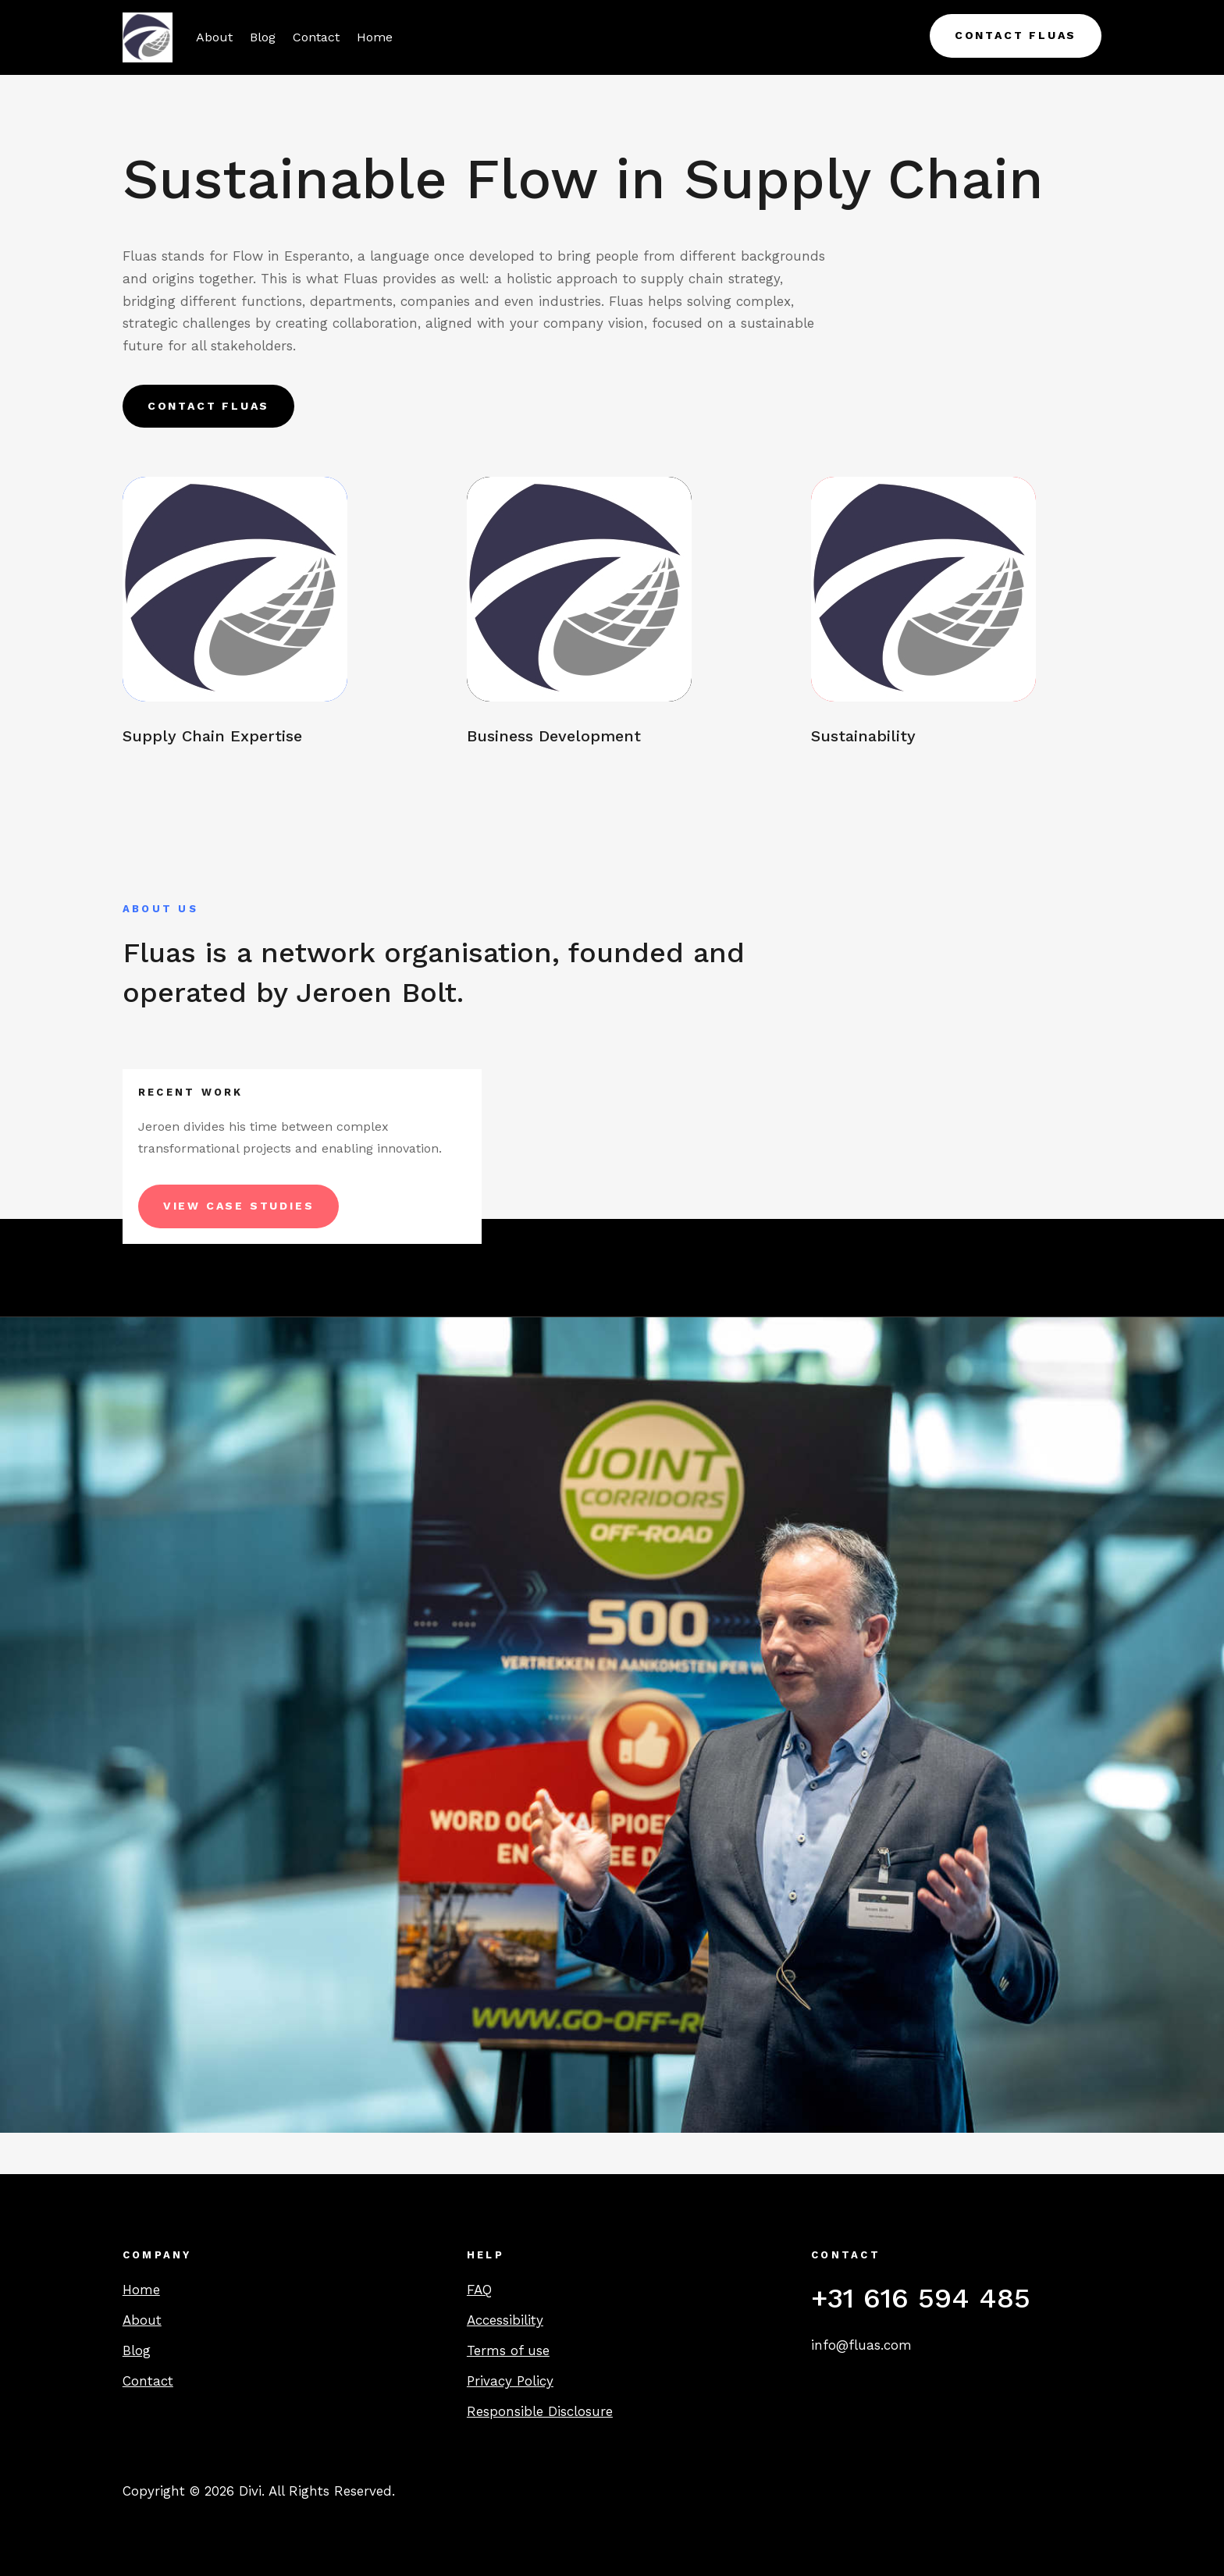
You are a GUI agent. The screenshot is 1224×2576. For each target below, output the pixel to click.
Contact (316, 37)
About (214, 37)
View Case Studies (239, 1205)
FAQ (479, 2289)
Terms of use (508, 2350)
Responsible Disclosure (540, 2411)
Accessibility (505, 2320)
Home (375, 37)
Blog (263, 37)
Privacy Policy (510, 2381)
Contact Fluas (1015, 35)
